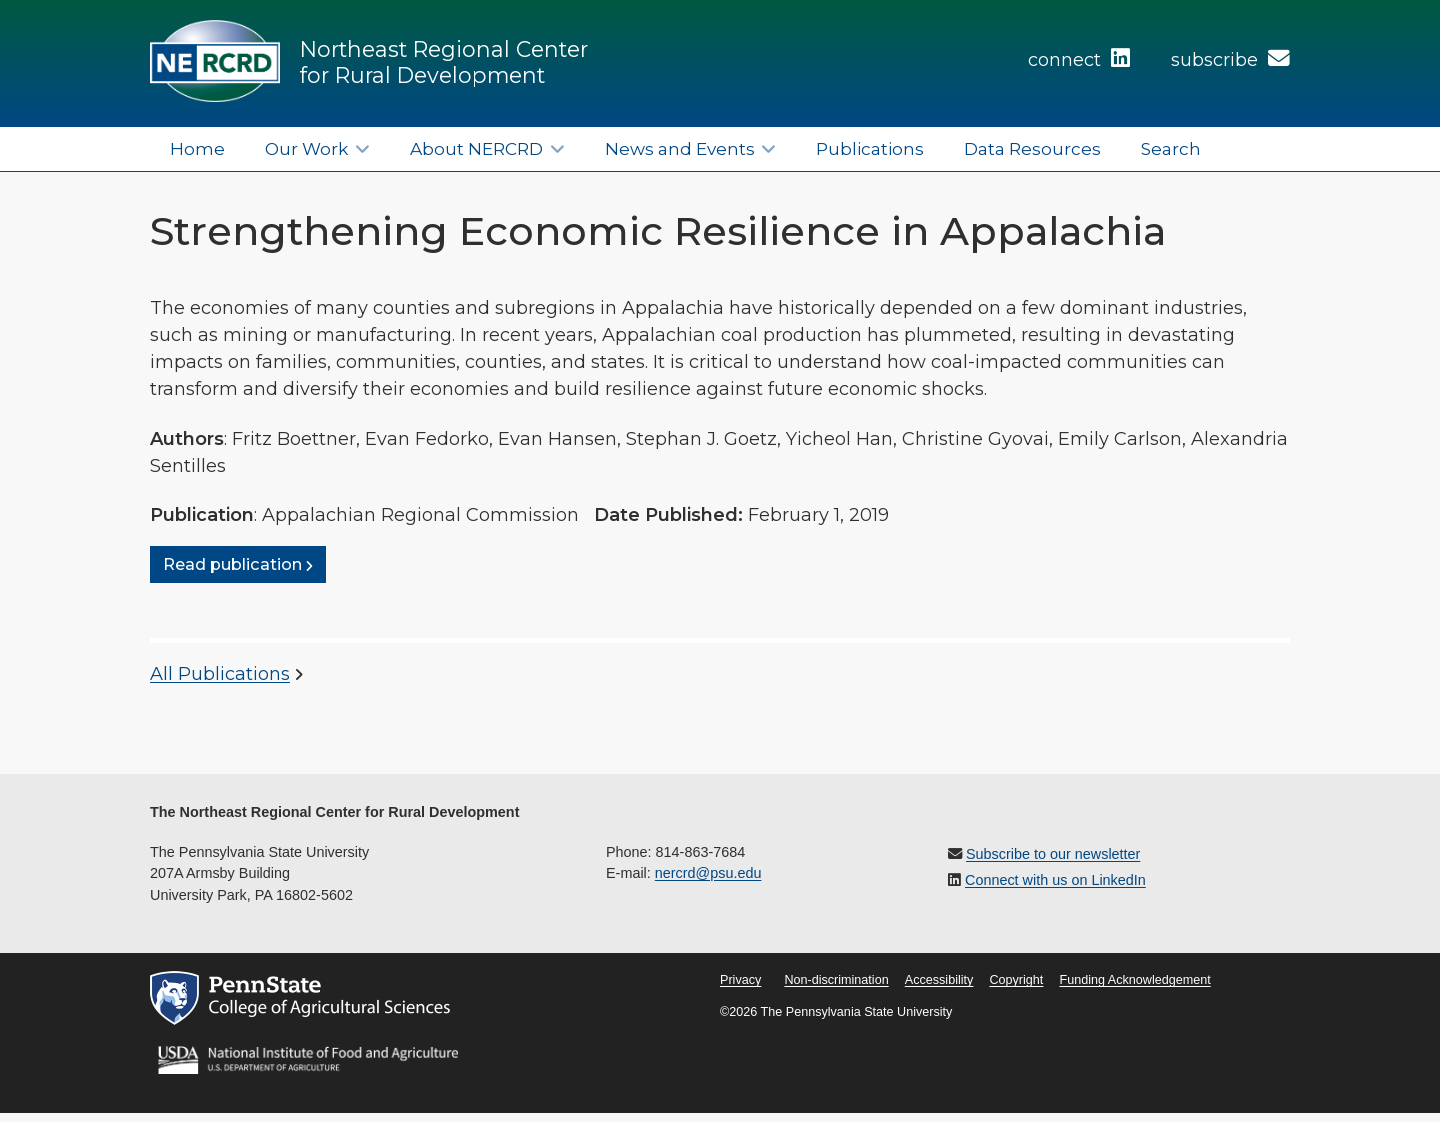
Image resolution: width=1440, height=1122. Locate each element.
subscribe (1230, 60)
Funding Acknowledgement (1134, 980)
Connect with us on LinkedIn (1055, 880)
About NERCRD (476, 148)
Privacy (740, 980)
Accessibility (939, 980)
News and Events (680, 148)
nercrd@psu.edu (708, 873)
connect (1079, 60)
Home (197, 148)
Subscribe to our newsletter (1053, 854)
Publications (870, 148)
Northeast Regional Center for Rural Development (444, 62)
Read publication (232, 565)
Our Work (306, 148)
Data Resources (1032, 148)
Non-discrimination (836, 980)
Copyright (1016, 980)
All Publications (220, 674)
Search (1171, 148)
